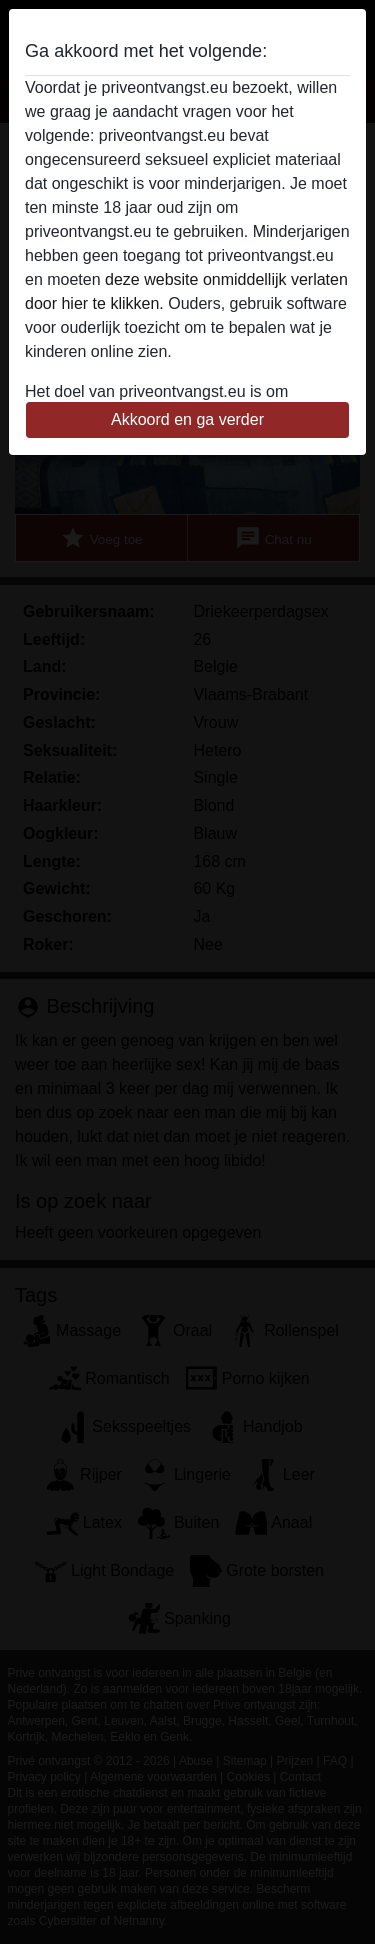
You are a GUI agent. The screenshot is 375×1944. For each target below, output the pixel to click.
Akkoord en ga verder (187, 419)
